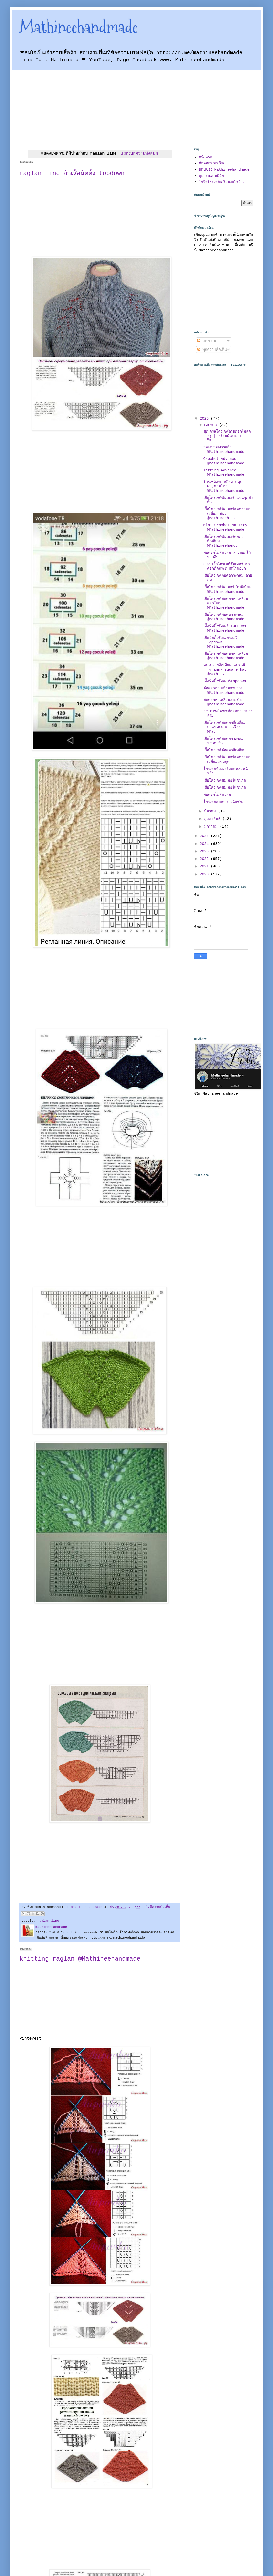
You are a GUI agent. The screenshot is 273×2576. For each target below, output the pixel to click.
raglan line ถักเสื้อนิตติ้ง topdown (72, 173)
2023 (205, 851)
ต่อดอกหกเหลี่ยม (212, 163)
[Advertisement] (85, 104)
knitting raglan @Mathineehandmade (80, 1958)
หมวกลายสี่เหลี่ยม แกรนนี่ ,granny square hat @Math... (225, 669)
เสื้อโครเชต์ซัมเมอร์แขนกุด (224, 781)
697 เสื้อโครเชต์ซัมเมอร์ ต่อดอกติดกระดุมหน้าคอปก (226, 566)
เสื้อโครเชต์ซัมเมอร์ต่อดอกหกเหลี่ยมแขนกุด (226, 759)
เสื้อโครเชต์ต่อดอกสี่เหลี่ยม (224, 750)
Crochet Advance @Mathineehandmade (223, 461)
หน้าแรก (205, 157)
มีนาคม (211, 811)
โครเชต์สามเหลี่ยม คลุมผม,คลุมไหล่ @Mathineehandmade (223, 486)
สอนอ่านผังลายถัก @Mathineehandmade (223, 449)
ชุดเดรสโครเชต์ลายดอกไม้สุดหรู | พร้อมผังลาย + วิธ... (227, 436)
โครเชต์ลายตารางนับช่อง (223, 802)
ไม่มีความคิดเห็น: (159, 1907)
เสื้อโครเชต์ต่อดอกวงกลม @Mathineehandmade (223, 617)
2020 (205, 874)
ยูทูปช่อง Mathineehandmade (224, 170)
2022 (205, 859)
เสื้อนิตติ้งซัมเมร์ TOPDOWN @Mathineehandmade (224, 628)
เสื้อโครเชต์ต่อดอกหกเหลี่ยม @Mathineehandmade (225, 656)
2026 (205, 419)
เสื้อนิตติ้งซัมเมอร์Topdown (224, 681)
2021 (205, 867)
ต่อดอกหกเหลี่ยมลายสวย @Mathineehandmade (223, 690)
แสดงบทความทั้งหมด (139, 153)
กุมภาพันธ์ (213, 819)
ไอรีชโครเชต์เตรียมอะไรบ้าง (221, 182)
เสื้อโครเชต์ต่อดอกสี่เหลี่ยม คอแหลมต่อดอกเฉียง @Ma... (224, 727)
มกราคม (212, 827)
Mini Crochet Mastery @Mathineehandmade (225, 527)
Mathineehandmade (79, 27)
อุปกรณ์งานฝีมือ (211, 176)
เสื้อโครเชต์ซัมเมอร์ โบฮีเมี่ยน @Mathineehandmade (227, 589)
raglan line (48, 1920)
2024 (205, 844)
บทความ (206, 341)
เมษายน (211, 425)
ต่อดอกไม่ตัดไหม (217, 795)
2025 (205, 836)
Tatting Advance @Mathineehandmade (223, 472)
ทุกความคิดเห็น (212, 350)
